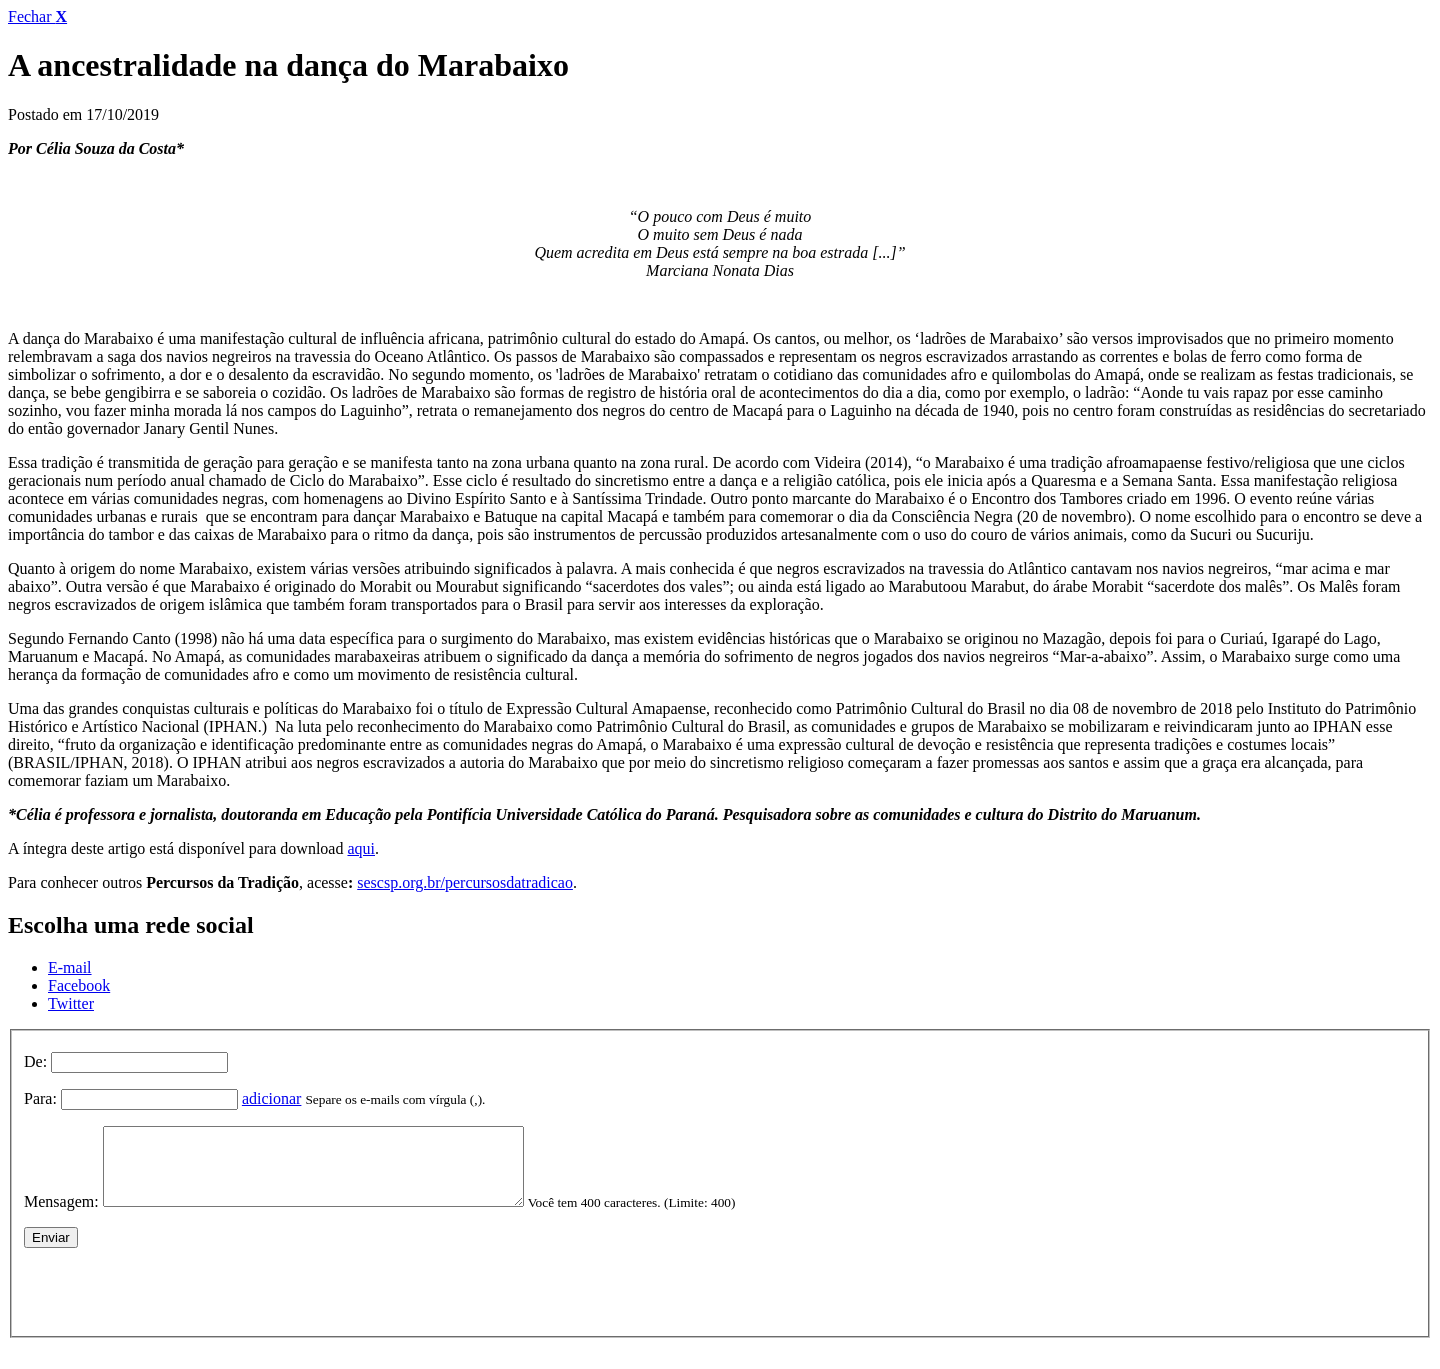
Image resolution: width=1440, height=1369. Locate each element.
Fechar (37, 16)
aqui (361, 848)
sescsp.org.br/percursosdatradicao (465, 882)
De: (35, 1061)
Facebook (79, 985)
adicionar (272, 1098)
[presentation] (176, 1302)
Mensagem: (61, 1216)
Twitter (71, 1003)
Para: (40, 1098)
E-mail (70, 967)
